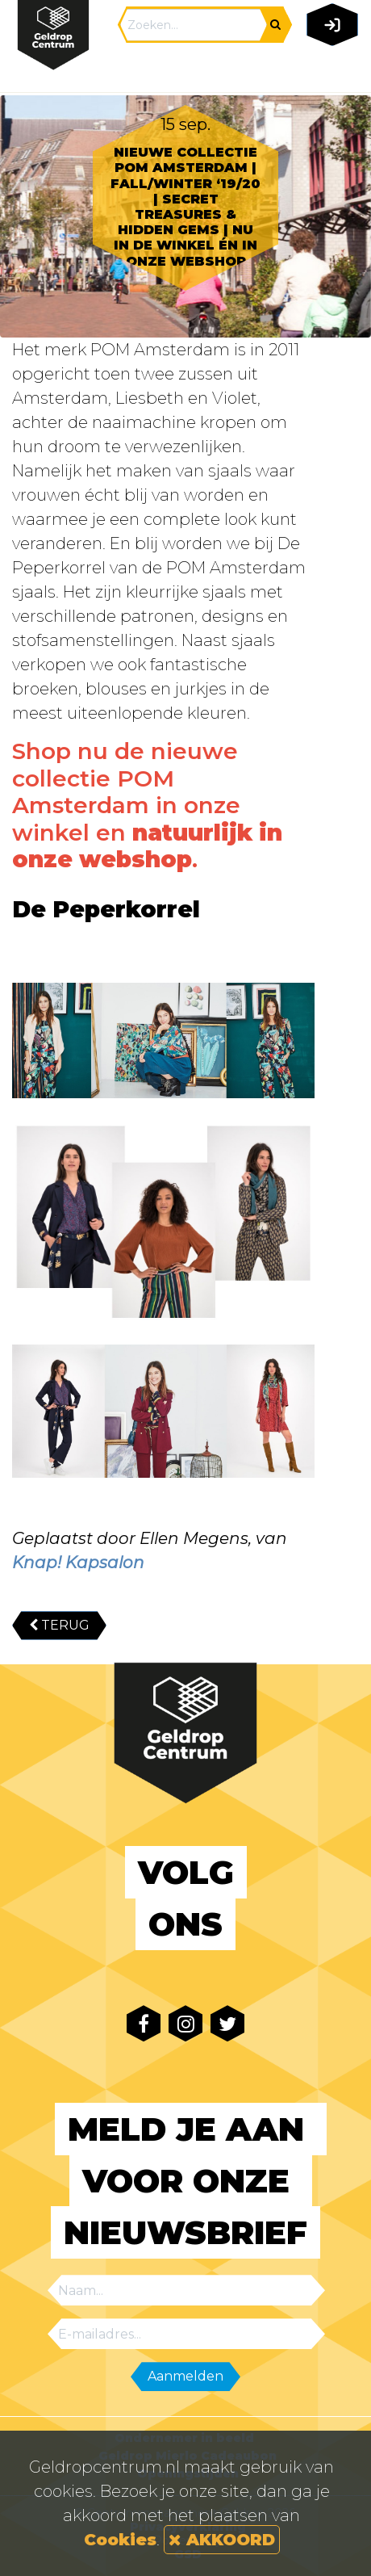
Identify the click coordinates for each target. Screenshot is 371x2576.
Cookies (120, 2539)
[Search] (193, 25)
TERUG (59, 1625)
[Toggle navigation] (329, 69)
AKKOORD (222, 2539)
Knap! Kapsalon (78, 1562)
